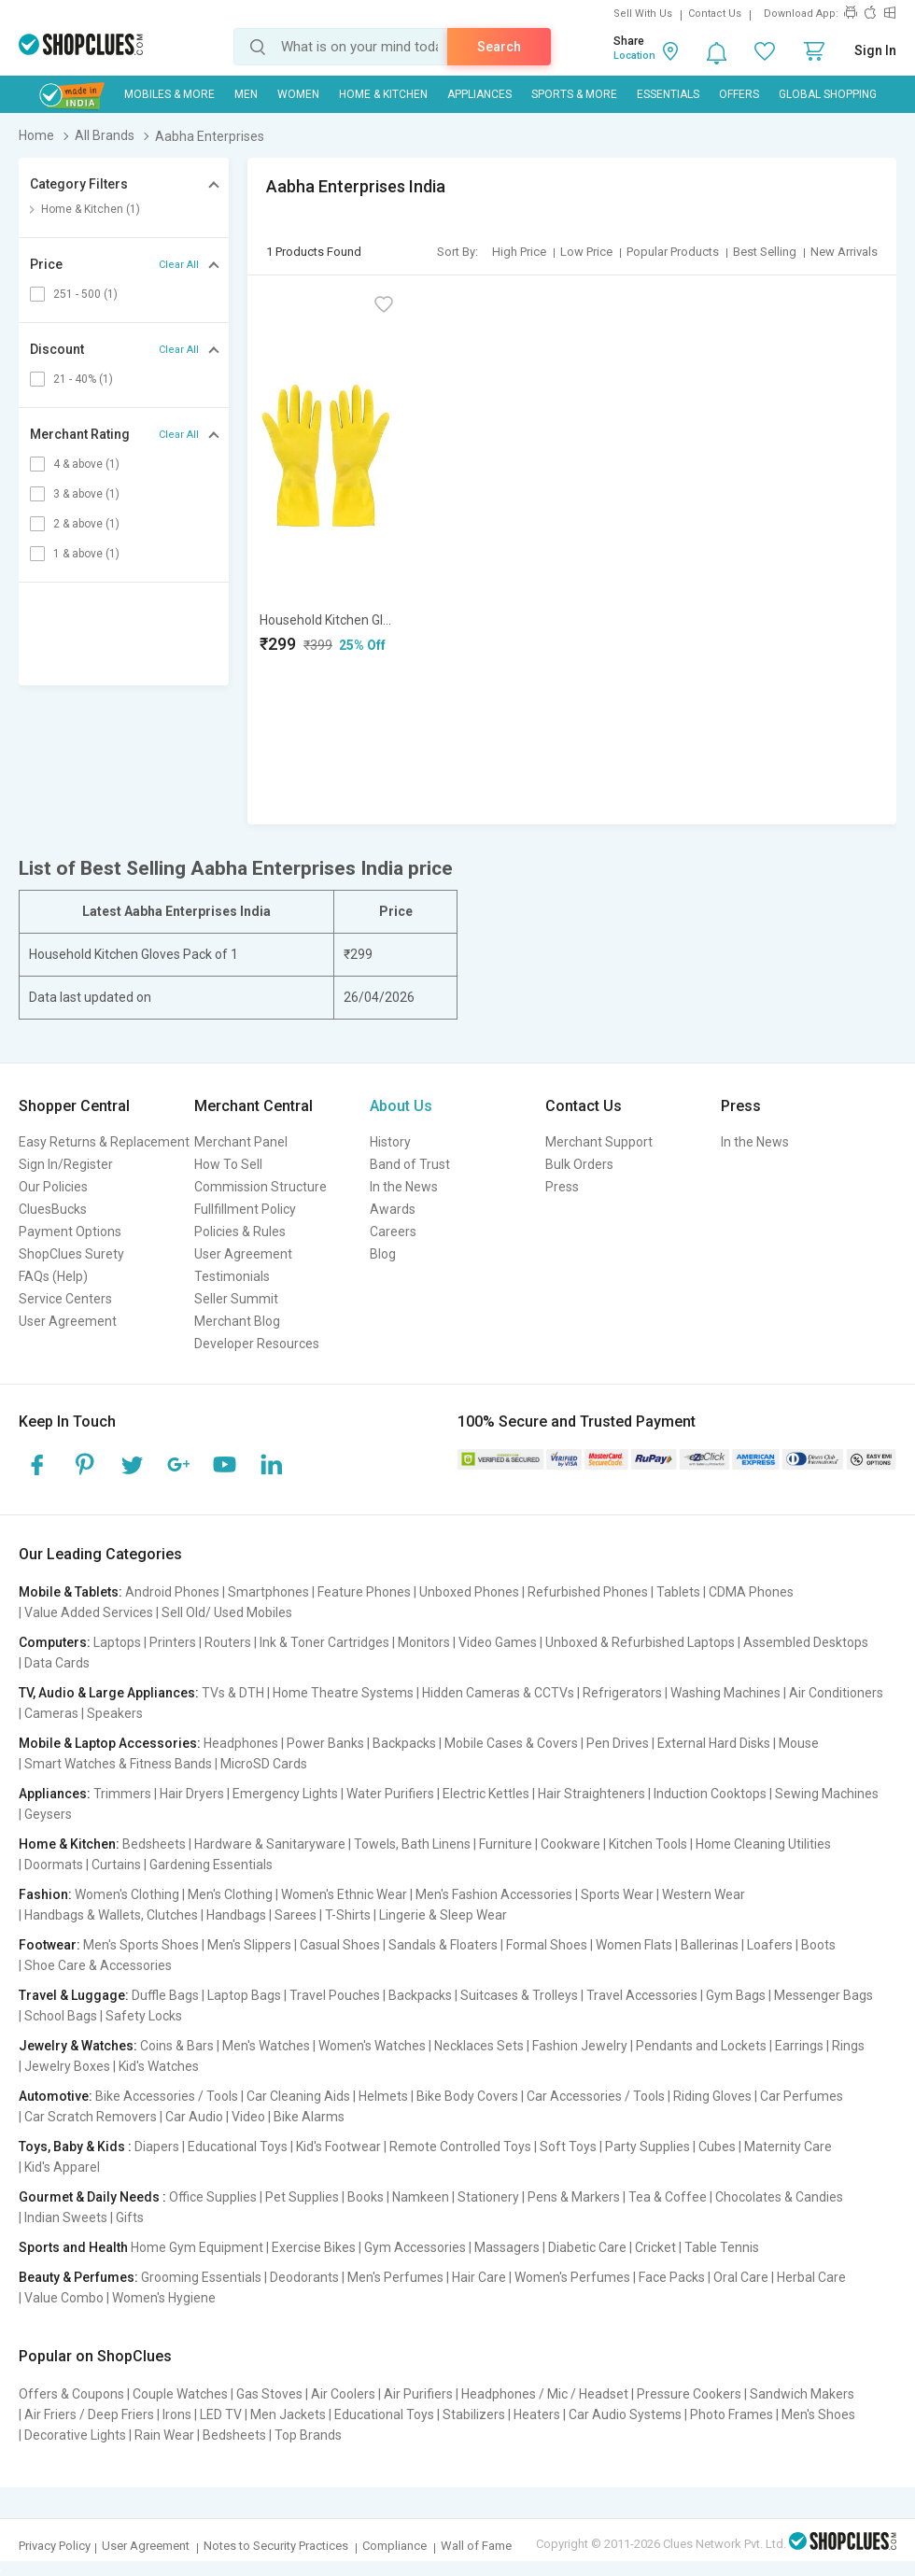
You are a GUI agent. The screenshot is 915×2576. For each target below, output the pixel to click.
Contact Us (714, 13)
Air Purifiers (418, 2393)
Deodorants (304, 2277)
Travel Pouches (334, 1995)
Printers (172, 1642)
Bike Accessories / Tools (166, 2096)
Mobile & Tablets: (70, 1591)
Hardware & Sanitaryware (269, 1844)
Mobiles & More (169, 94)
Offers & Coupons (71, 2393)
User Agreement (68, 1321)
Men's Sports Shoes (141, 1944)
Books (365, 2196)
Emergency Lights (285, 1793)
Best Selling (764, 252)
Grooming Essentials (201, 2277)
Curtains (116, 1864)
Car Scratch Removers (90, 2116)
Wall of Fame (476, 2546)
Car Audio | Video (215, 2116)
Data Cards (57, 1662)
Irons (176, 2414)
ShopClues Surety (71, 1253)
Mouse (799, 1743)
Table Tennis (721, 2247)
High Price (519, 252)
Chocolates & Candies (779, 2196)
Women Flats (634, 1944)
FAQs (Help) (53, 1276)
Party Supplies (647, 2146)
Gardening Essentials (211, 1864)
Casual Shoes (340, 1944)
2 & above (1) (86, 523)
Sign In (875, 50)
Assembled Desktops (805, 1642)
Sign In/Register (66, 1164)
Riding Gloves (712, 2096)
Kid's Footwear (338, 2146)
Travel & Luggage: (74, 1995)
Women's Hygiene (164, 2297)
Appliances (479, 94)
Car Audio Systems (625, 2414)
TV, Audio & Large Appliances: (109, 1692)
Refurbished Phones (588, 1591)
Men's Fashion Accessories (493, 1894)
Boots (818, 1944)
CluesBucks (53, 1209)
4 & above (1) (86, 464)
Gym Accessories (415, 2247)
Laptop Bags (244, 1995)
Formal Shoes (546, 1944)
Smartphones (268, 1591)
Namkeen (420, 2196)
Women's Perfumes (572, 2277)
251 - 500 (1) (85, 294)
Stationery (488, 2196)
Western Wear (703, 1894)
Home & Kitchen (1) (90, 209)
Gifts (130, 2217)
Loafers (770, 1944)
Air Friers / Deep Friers (89, 2414)
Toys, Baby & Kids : (75, 2146)
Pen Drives (617, 1743)
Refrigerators (622, 1692)
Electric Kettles (486, 1793)
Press (562, 1186)
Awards (392, 1209)
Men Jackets (288, 2414)
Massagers (507, 2247)
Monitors (424, 1642)
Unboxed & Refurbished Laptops (640, 1642)
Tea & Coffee (667, 2196)
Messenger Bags (823, 1995)
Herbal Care (811, 2277)
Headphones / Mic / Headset (544, 2393)
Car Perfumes (801, 2096)
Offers (739, 94)
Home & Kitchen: (69, 1844)
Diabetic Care (587, 2247)
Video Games (497, 1642)
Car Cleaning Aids (298, 2096)
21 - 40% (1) (83, 379)
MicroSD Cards (263, 1763)
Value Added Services (88, 1612)
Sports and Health (73, 2247)
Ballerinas (710, 1944)
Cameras (51, 1713)
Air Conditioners (836, 1692)
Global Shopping (828, 94)
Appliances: (55, 1793)
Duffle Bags (165, 1995)
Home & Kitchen (383, 94)
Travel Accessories (641, 1995)
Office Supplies (213, 2196)
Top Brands (308, 2435)
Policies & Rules (240, 1231)
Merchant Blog (237, 1321)
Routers (227, 1642)
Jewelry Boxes (67, 2066)
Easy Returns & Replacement (104, 1141)
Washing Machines (725, 1692)
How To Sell (228, 1164)
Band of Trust (410, 1164)
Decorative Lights (75, 2435)
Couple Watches (180, 2393)
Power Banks (325, 1743)
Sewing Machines (827, 1793)
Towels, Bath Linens (412, 1844)
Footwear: (49, 1944)
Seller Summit (236, 1298)
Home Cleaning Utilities (763, 1844)
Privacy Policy (55, 2546)
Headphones (241, 1743)
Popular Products (672, 252)
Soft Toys (568, 2146)
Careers (393, 1231)
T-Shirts (348, 1914)
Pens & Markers (574, 2196)
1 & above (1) (86, 553)
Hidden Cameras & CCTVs (498, 1692)
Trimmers (122, 1793)
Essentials (668, 94)
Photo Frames (731, 2414)
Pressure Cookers (689, 2393)
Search (499, 46)
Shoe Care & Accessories (98, 1965)
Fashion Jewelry (579, 2045)
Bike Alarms (309, 2116)
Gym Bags (736, 1995)
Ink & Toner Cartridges (324, 1642)
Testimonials (232, 1276)
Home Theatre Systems (343, 1692)
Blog (383, 1253)
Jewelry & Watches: (78, 2045)
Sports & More (574, 94)
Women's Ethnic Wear (344, 1894)
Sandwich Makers (802, 2393)
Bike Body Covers (467, 2096)
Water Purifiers (390, 1793)
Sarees (295, 1914)
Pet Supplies (302, 2196)
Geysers (48, 1814)
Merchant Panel (241, 1141)
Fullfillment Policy (245, 1209)
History (390, 1141)
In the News (404, 1186)
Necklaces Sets (479, 2045)
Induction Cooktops (710, 1793)
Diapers (156, 2146)
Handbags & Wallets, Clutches (111, 1914)
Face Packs (672, 2277)
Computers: (55, 1642)
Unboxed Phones (469, 1591)
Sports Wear (617, 1894)
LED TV (221, 2414)
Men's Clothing (230, 1894)
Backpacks (404, 1743)
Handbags (236, 1914)
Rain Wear (164, 2435)
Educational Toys (238, 2146)
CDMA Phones (751, 1591)
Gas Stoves (269, 2393)
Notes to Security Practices (276, 2546)
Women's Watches (372, 2045)
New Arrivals (844, 252)
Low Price (586, 252)
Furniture (505, 1844)
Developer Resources (256, 1343)
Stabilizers (474, 2414)
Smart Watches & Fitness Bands (118, 1763)
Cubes (717, 2146)
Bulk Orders (579, 1164)
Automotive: (55, 2096)
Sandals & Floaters (443, 1944)
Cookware (570, 1844)
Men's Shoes (818, 2414)
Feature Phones (364, 1591)
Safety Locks (144, 2015)
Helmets (383, 2096)
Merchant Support (599, 1141)
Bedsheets (154, 1844)
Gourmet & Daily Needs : (92, 2196)
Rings (848, 2045)
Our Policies (53, 1186)
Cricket (655, 2247)
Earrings (799, 2045)
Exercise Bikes (314, 2247)
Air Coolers (343, 2393)
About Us (401, 1106)
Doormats (53, 1864)
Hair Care (479, 2277)
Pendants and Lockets (701, 2045)
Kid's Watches (159, 2066)
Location (634, 55)
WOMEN (298, 94)
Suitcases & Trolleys (519, 1995)
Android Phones (172, 1591)
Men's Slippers (249, 1944)
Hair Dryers (192, 1793)
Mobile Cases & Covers (511, 1743)
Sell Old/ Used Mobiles (227, 1612)
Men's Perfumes (395, 2277)
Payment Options (70, 1231)
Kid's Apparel (62, 2167)
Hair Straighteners (591, 1793)
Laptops (117, 1642)
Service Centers (65, 1298)
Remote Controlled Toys (460, 2146)
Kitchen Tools (648, 1844)
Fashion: (45, 1894)
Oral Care (740, 2277)
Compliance (394, 2546)
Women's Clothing (127, 1894)
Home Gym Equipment (197, 2247)
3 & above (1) (86, 493)
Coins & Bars (177, 2045)
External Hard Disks (713, 1743)
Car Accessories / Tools (596, 2096)
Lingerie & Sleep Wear (443, 1914)
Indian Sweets (65, 2217)
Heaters (537, 2414)
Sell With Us (642, 13)
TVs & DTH (233, 1692)
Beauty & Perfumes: (78, 2277)
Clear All (179, 265)
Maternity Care (788, 2146)
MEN (246, 94)
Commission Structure (260, 1186)
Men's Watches (266, 2045)
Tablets (678, 1591)
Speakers (115, 1713)
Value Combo (64, 2297)
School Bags (60, 2015)
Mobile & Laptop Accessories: (110, 1743)
